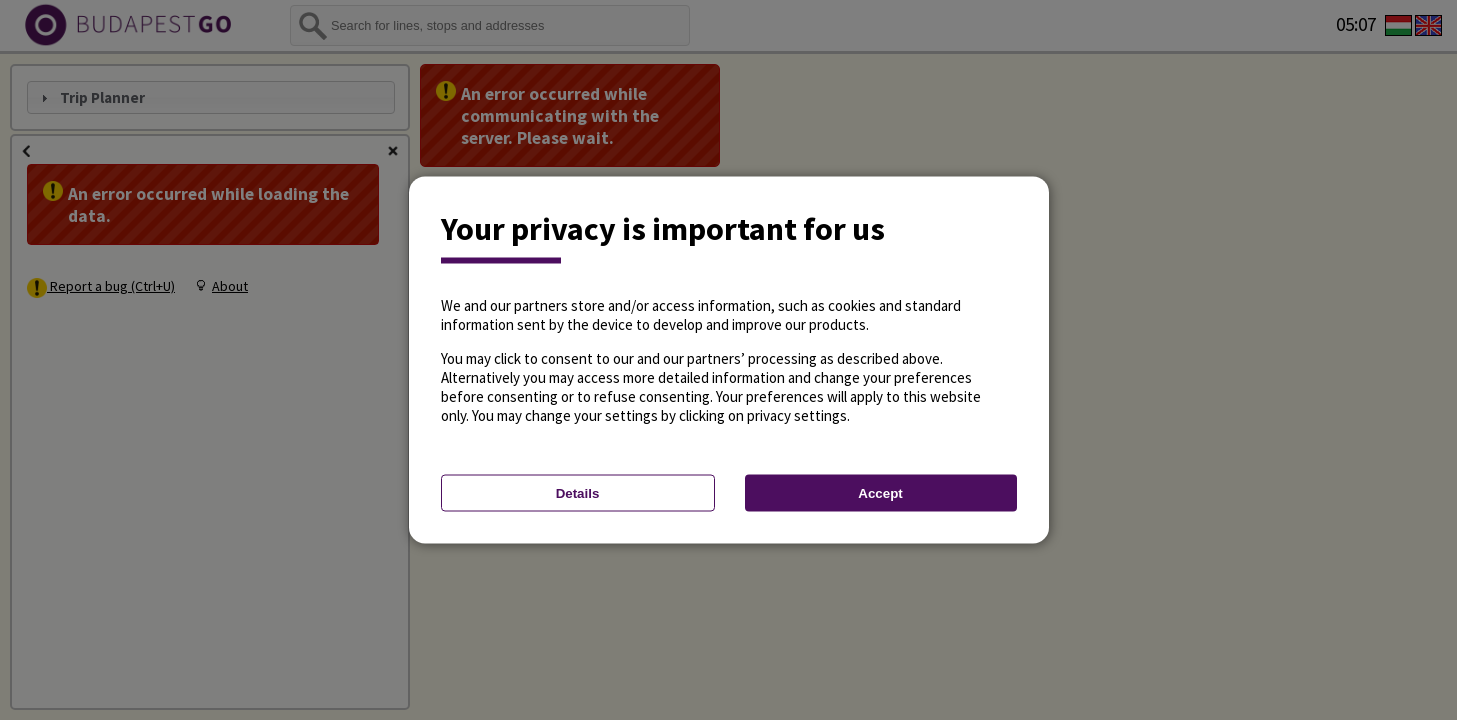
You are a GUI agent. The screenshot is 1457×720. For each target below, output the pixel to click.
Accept (880, 493)
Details (578, 493)
